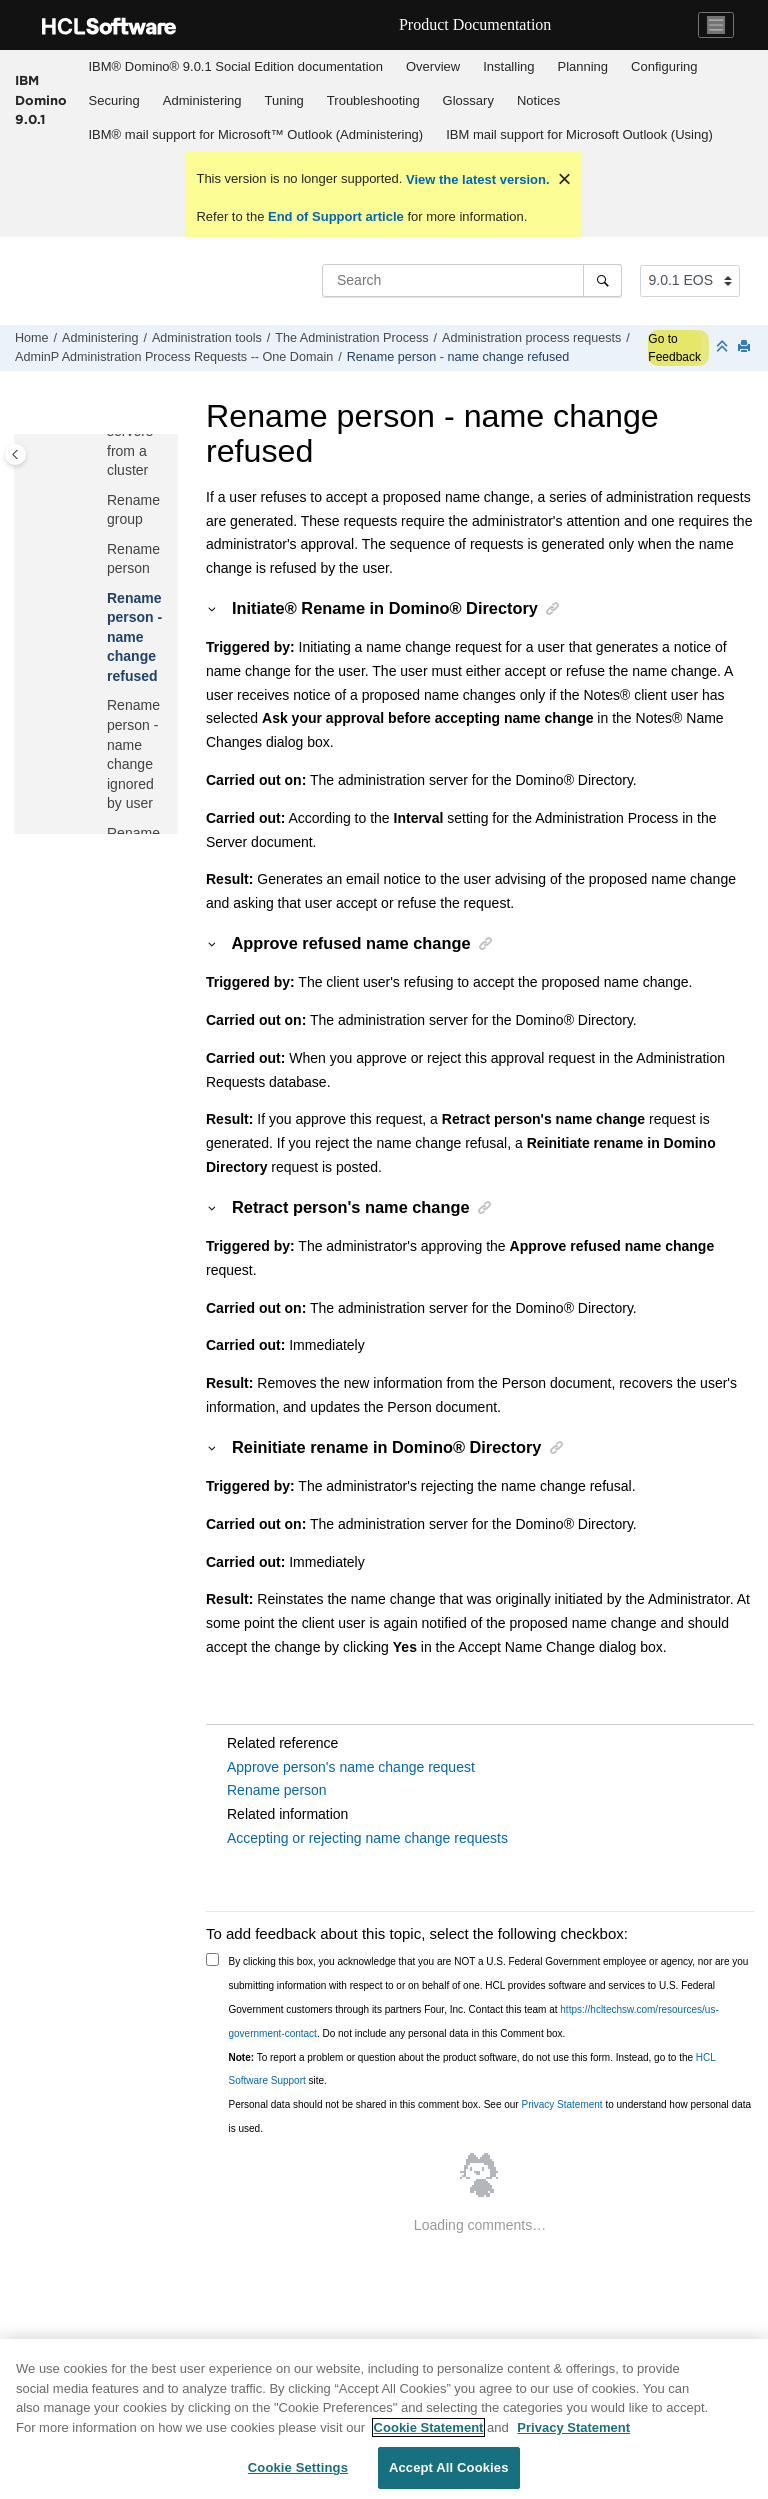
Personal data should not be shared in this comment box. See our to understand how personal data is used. (490, 2116)
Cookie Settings (298, 2467)
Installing (508, 66)
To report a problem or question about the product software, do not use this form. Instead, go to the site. (472, 2069)
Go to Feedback (674, 348)
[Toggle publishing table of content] (15, 454)
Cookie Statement (429, 2427)
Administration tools (207, 338)
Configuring (664, 66)
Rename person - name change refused (458, 357)
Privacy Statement (561, 2104)
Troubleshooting (373, 100)
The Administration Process (351, 338)
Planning (582, 66)
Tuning (284, 100)
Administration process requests (531, 338)
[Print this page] (746, 347)
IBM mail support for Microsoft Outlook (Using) (579, 134)
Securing (114, 100)
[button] (99, 501)
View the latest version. (475, 179)
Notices (538, 100)
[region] (384, 2419)
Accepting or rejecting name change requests (367, 1838)
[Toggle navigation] (716, 25)
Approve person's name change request (351, 1767)
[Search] (602, 280)
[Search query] (472, 280)
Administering (202, 100)
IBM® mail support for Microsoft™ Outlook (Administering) (256, 134)
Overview (433, 66)
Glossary (468, 100)
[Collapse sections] (724, 347)
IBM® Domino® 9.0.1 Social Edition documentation (236, 66)
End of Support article (335, 216)
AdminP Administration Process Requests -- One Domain (174, 357)
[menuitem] (235, 67)
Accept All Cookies (449, 2467)
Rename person (277, 1790)
